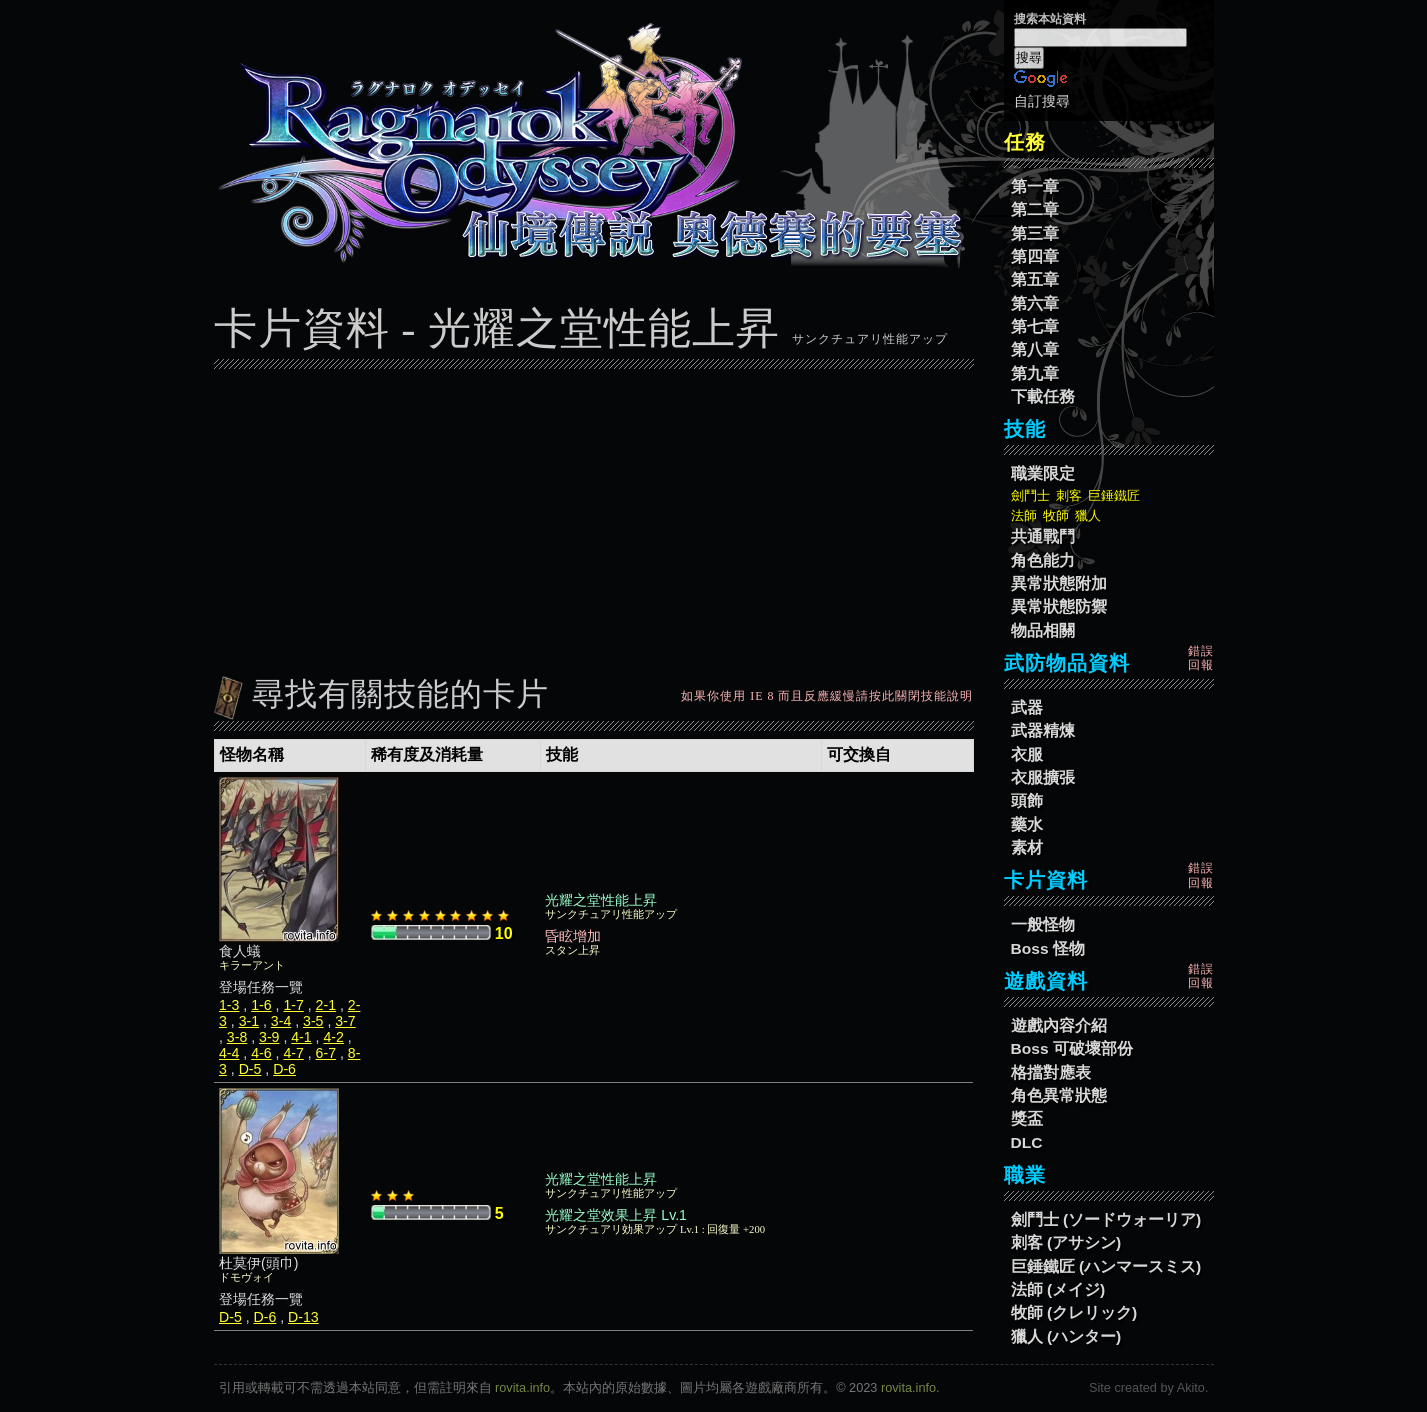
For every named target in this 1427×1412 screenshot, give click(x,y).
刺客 (1069, 495)
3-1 (249, 1021)
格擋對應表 (1051, 1072)
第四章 (1035, 256)
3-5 (313, 1021)
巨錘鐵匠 (1114, 495)
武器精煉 (1043, 730)
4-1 (301, 1037)
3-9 (269, 1037)
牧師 (1056, 515)
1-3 (229, 1005)
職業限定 (1043, 473)
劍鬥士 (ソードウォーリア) (1106, 1219)
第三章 (1035, 233)
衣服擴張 (1043, 777)
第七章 (1035, 326)
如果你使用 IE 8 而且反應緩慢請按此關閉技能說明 (827, 696)
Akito (1191, 1387)
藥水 (1027, 824)
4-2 (333, 1037)
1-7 (293, 1005)
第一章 (1035, 186)
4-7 (293, 1053)
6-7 (326, 1053)
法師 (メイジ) (1058, 1289)
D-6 (284, 1069)
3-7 (345, 1021)
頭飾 (1027, 800)
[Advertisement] (594, 517)
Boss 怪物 (1048, 948)
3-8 (237, 1037)
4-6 (261, 1053)
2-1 (326, 1005)
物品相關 (1043, 630)
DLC (1027, 1142)
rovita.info (522, 1387)
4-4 (229, 1053)
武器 (1027, 707)
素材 (1027, 847)
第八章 (1035, 349)
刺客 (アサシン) (1066, 1242)
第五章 (1035, 279)
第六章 (1035, 303)
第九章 (1035, 373)
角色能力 (1043, 560)
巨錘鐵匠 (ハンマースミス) (1106, 1266)
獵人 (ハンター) (1066, 1336)
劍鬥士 (1030, 495)
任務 (1025, 142)
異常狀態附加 (1059, 583)
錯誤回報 (1201, 658)
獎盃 (1027, 1118)
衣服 (1027, 754)
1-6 (261, 1005)
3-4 (281, 1021)
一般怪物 (1043, 924)
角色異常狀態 (1059, 1095)
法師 (1024, 515)
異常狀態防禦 (1059, 606)
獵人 (1088, 515)
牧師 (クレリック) (1074, 1312)
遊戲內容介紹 (1059, 1025)
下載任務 (1043, 396)
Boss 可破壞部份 (1072, 1048)
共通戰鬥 (1043, 536)
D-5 (250, 1069)
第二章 (1035, 209)
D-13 (303, 1317)
